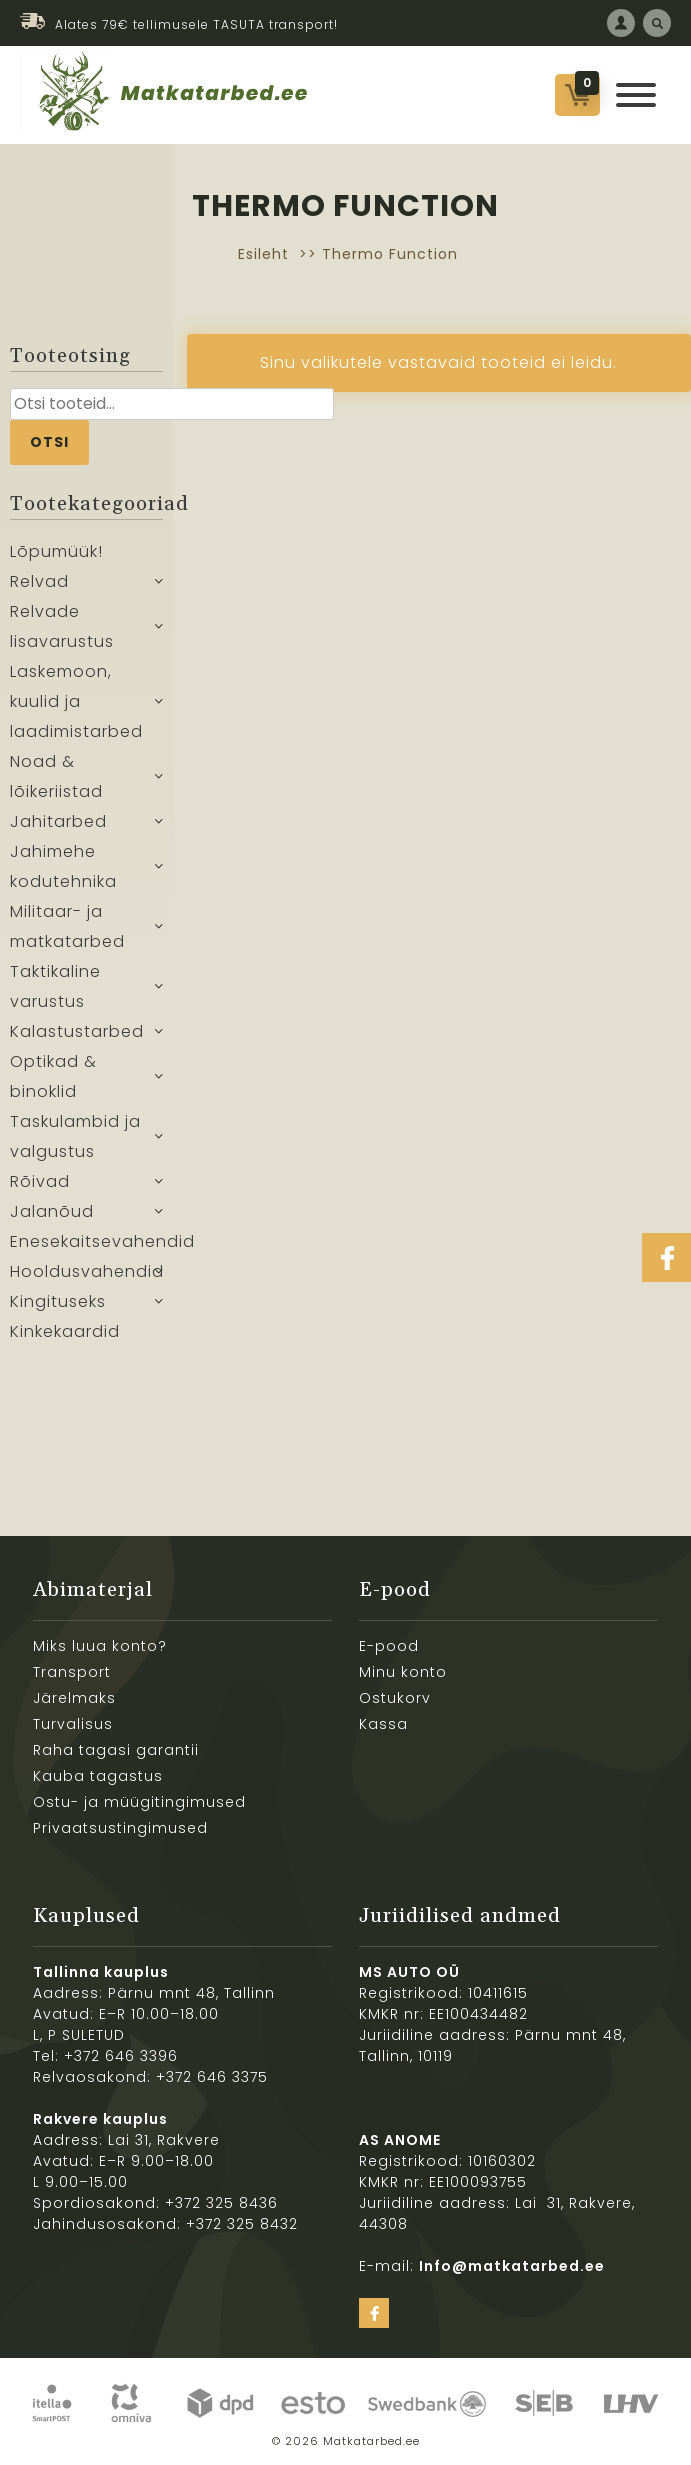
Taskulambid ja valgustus (75, 1136)
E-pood (389, 1646)
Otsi (49, 442)
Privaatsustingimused (120, 1828)
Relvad (39, 581)
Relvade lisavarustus (62, 626)
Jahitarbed (58, 821)
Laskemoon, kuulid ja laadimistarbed (76, 701)
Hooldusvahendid (86, 1271)
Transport (72, 1672)
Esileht (263, 254)
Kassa (383, 1724)
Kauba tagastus (98, 1776)
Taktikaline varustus (55, 986)
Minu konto (403, 1672)
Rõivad (40, 1181)
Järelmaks (74, 1698)
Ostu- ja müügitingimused (139, 1802)
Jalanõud (52, 1211)
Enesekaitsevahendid (86, 1241)
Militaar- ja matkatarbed (67, 926)
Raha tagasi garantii (116, 1750)
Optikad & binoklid (53, 1076)
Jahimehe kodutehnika (63, 866)
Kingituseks (58, 1301)
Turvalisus (73, 1724)
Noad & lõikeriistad (56, 776)
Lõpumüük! (56, 551)
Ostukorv (395, 1698)
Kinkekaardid (65, 1331)
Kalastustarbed (77, 1031)
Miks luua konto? (100, 1646)
